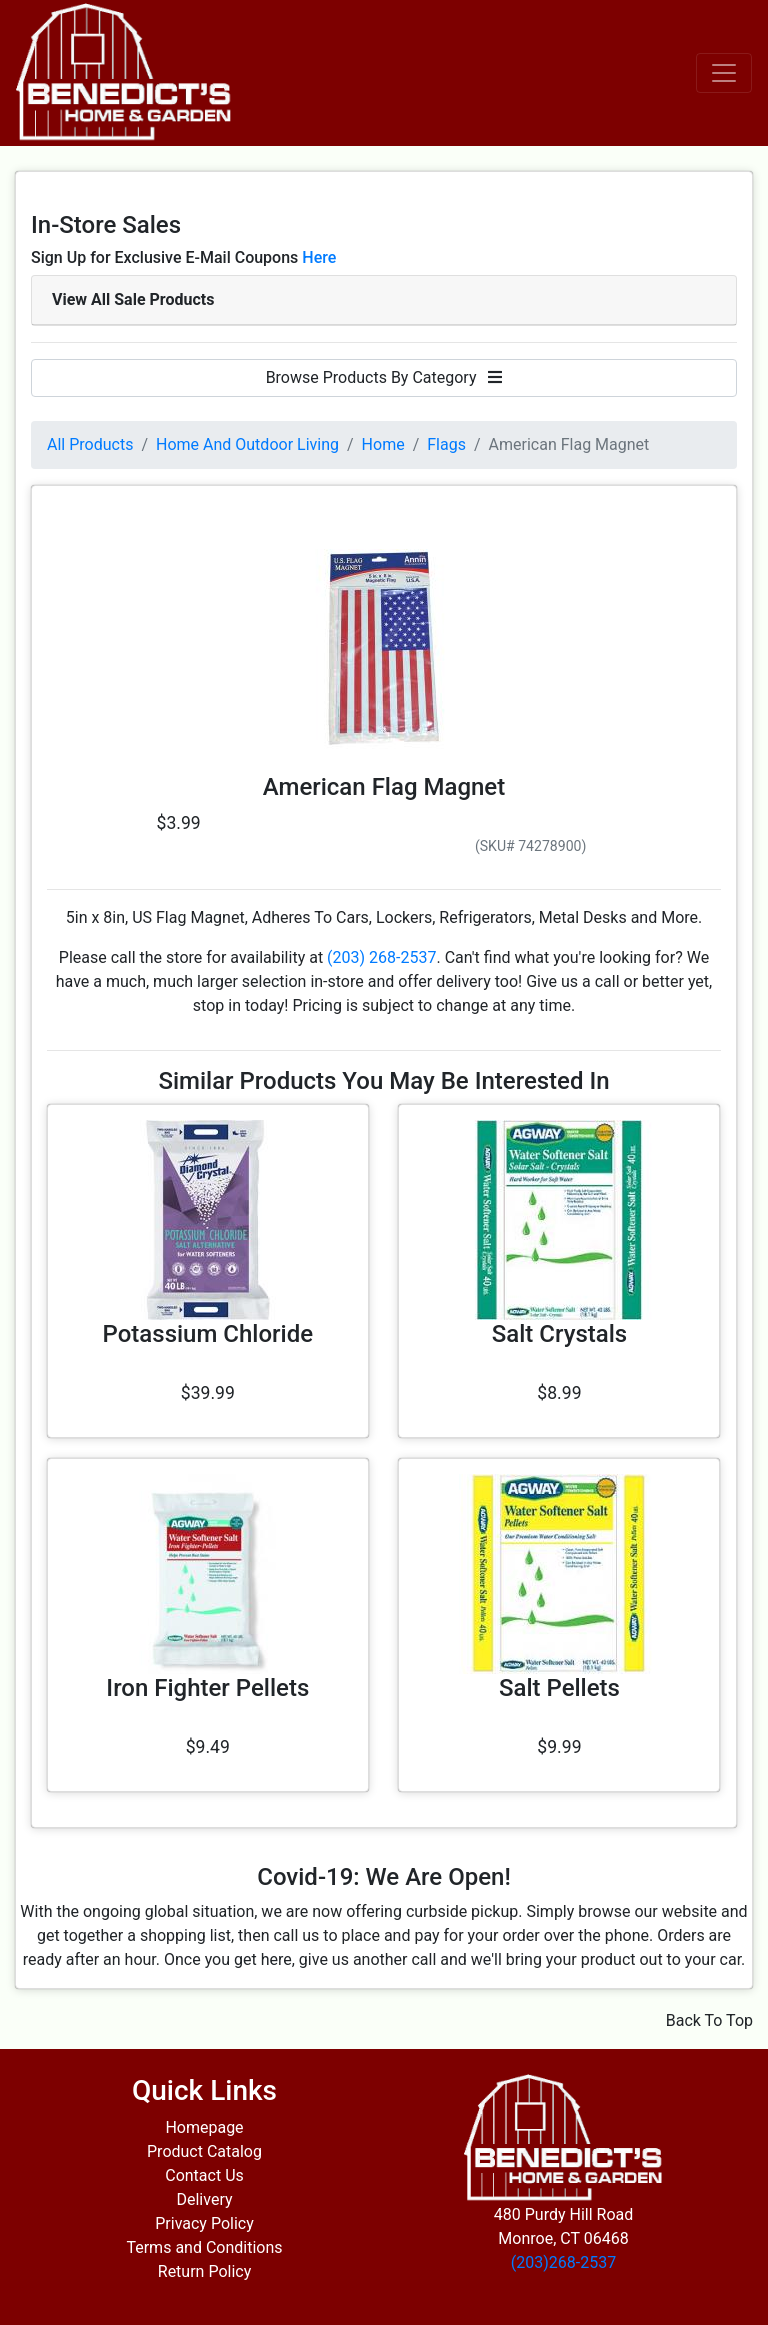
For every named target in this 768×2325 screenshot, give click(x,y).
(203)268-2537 (563, 2262)
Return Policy (204, 2271)
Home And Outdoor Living (247, 444)
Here (319, 257)
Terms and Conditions (204, 2247)
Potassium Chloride (208, 1334)
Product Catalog (204, 2151)
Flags (446, 444)
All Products (90, 444)
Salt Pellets (559, 1688)
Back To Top (709, 2020)
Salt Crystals (559, 1334)
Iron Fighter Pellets (207, 1688)
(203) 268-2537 (381, 957)
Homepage (204, 2127)
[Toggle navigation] (724, 73)
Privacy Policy (204, 2223)
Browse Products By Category (384, 377)
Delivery (204, 2199)
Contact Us (204, 2175)
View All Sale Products (133, 299)
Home (383, 444)
